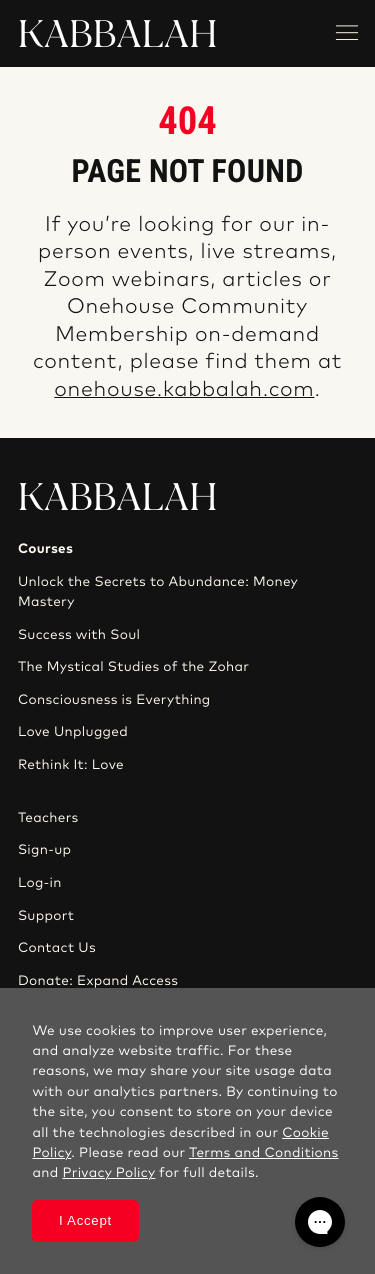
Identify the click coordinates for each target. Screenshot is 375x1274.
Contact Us (57, 948)
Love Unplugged (73, 732)
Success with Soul (79, 635)
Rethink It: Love (71, 765)
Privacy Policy (108, 1173)
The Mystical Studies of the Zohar (133, 667)
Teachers (48, 818)
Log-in (40, 883)
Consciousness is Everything (114, 700)
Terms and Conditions (264, 1153)
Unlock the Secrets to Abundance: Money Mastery (158, 592)
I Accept (85, 1220)
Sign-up (44, 850)
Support (46, 916)
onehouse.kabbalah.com (184, 390)
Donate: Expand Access (98, 981)
